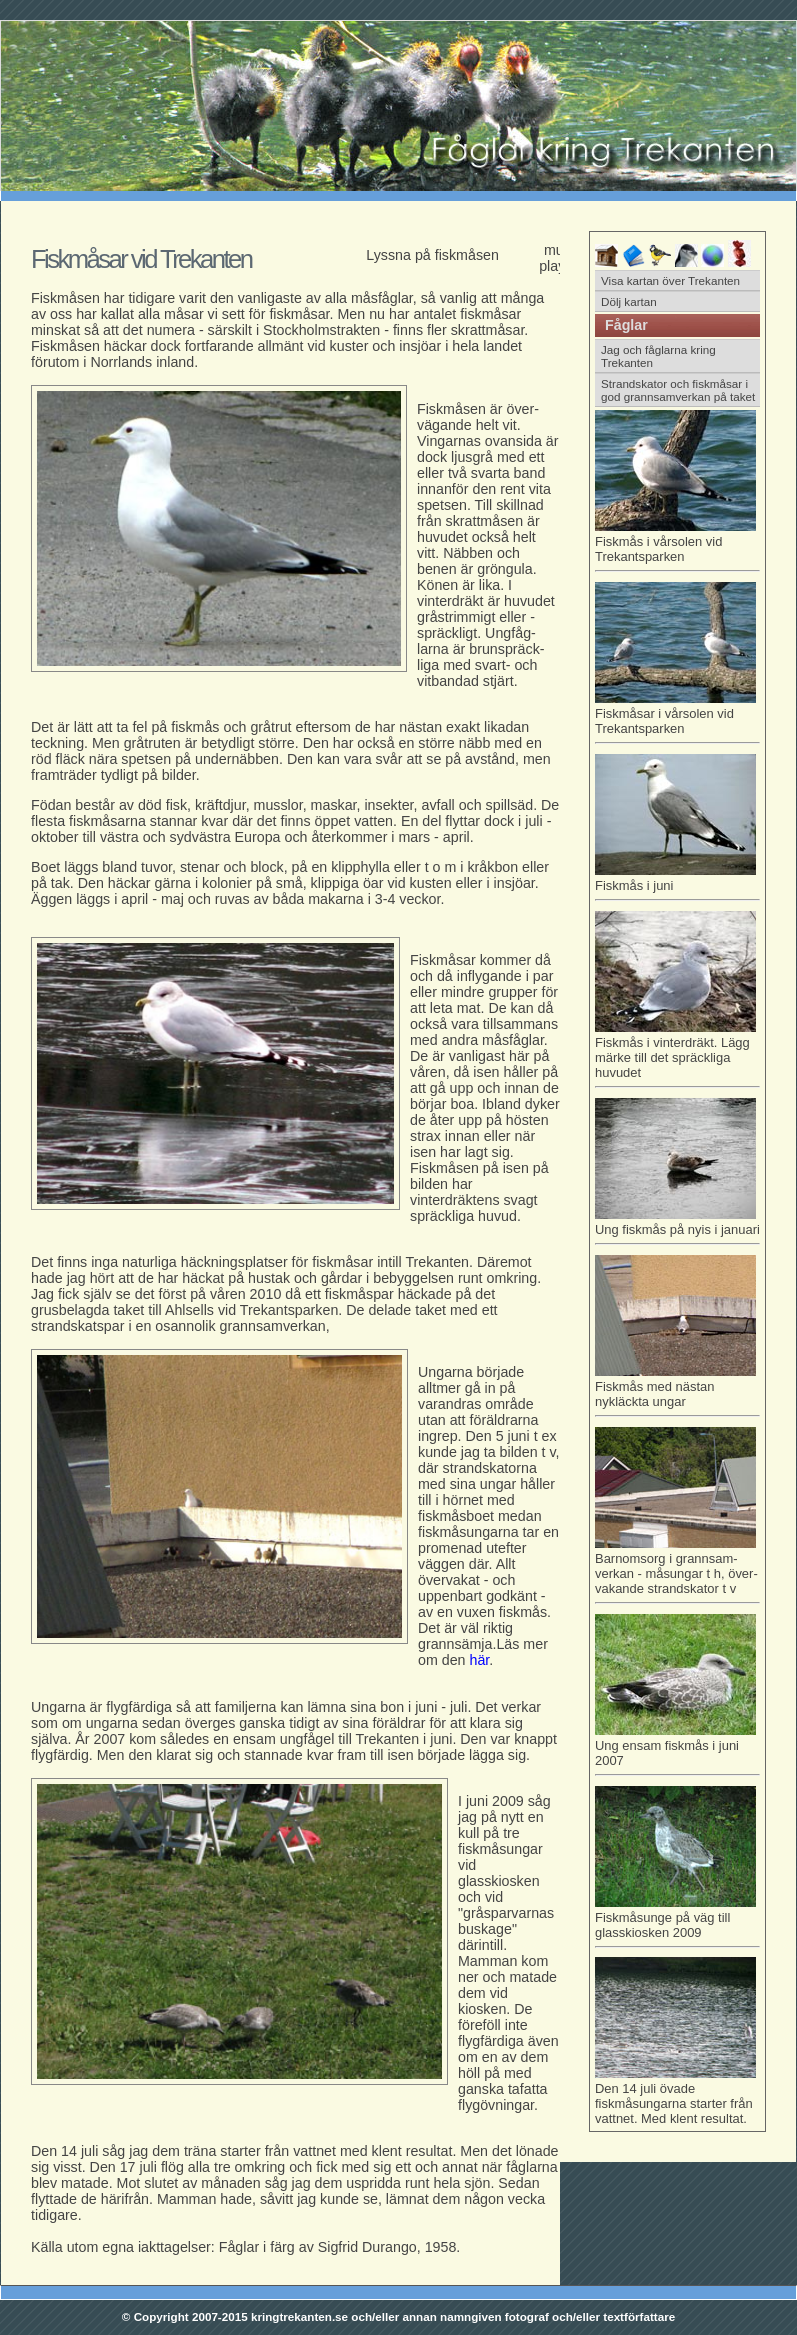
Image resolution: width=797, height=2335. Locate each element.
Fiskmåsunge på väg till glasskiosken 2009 (677, 1921)
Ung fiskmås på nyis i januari (677, 1226)
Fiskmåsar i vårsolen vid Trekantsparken (677, 717)
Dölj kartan (629, 301)
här (480, 1660)
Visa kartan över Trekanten (670, 280)
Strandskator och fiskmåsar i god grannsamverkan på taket (678, 390)
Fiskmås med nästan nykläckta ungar (677, 1390)
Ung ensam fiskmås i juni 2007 (677, 1749)
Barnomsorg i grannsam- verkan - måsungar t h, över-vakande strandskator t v (677, 1570)
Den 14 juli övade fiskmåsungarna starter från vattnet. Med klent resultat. (675, 2096)
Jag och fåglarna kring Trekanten (658, 356)
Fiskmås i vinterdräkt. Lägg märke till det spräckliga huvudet (677, 1054)
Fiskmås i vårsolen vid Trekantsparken (677, 545)
